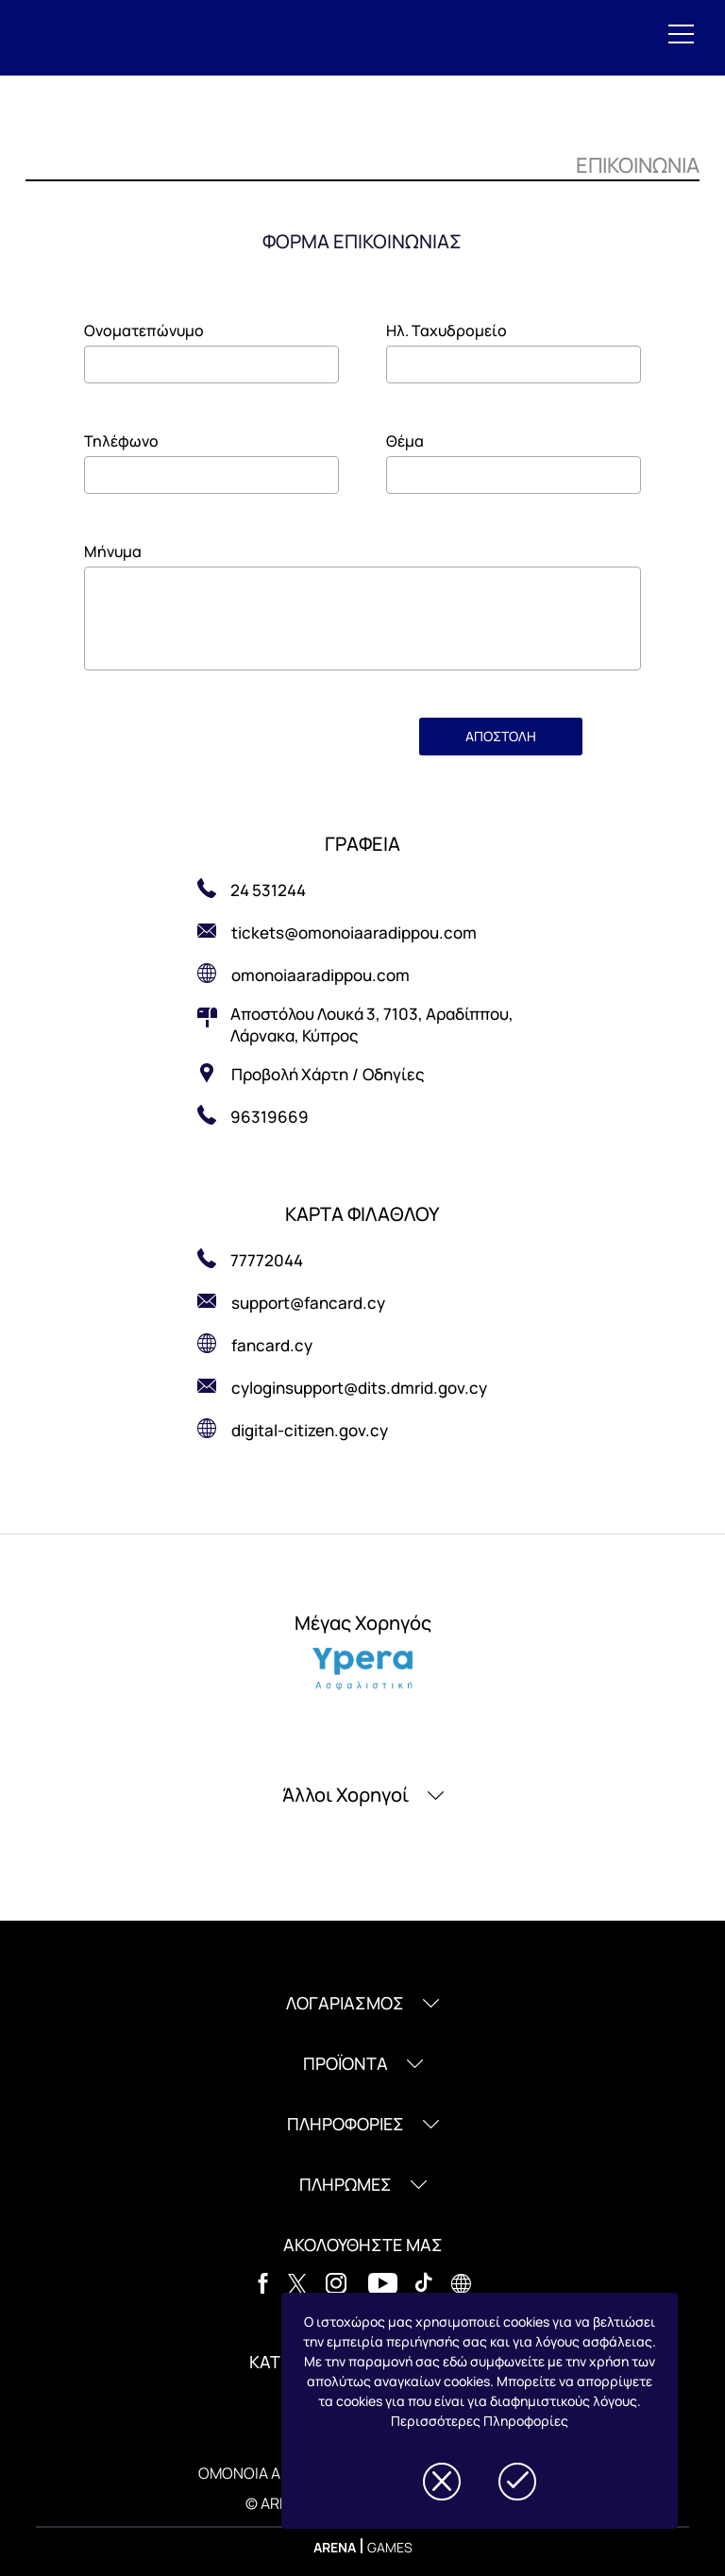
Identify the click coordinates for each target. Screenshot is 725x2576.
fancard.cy (271, 1345)
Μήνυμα (113, 551)
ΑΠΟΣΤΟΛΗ (500, 736)
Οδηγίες (393, 1074)
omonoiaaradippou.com (320, 975)
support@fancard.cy (308, 1302)
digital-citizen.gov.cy (309, 1430)
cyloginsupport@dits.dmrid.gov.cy (359, 1387)
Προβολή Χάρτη (289, 1074)
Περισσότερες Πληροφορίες (479, 2421)
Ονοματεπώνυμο (144, 330)
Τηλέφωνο (121, 441)
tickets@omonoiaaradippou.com (355, 932)
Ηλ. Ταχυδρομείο (446, 330)
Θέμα (405, 441)
